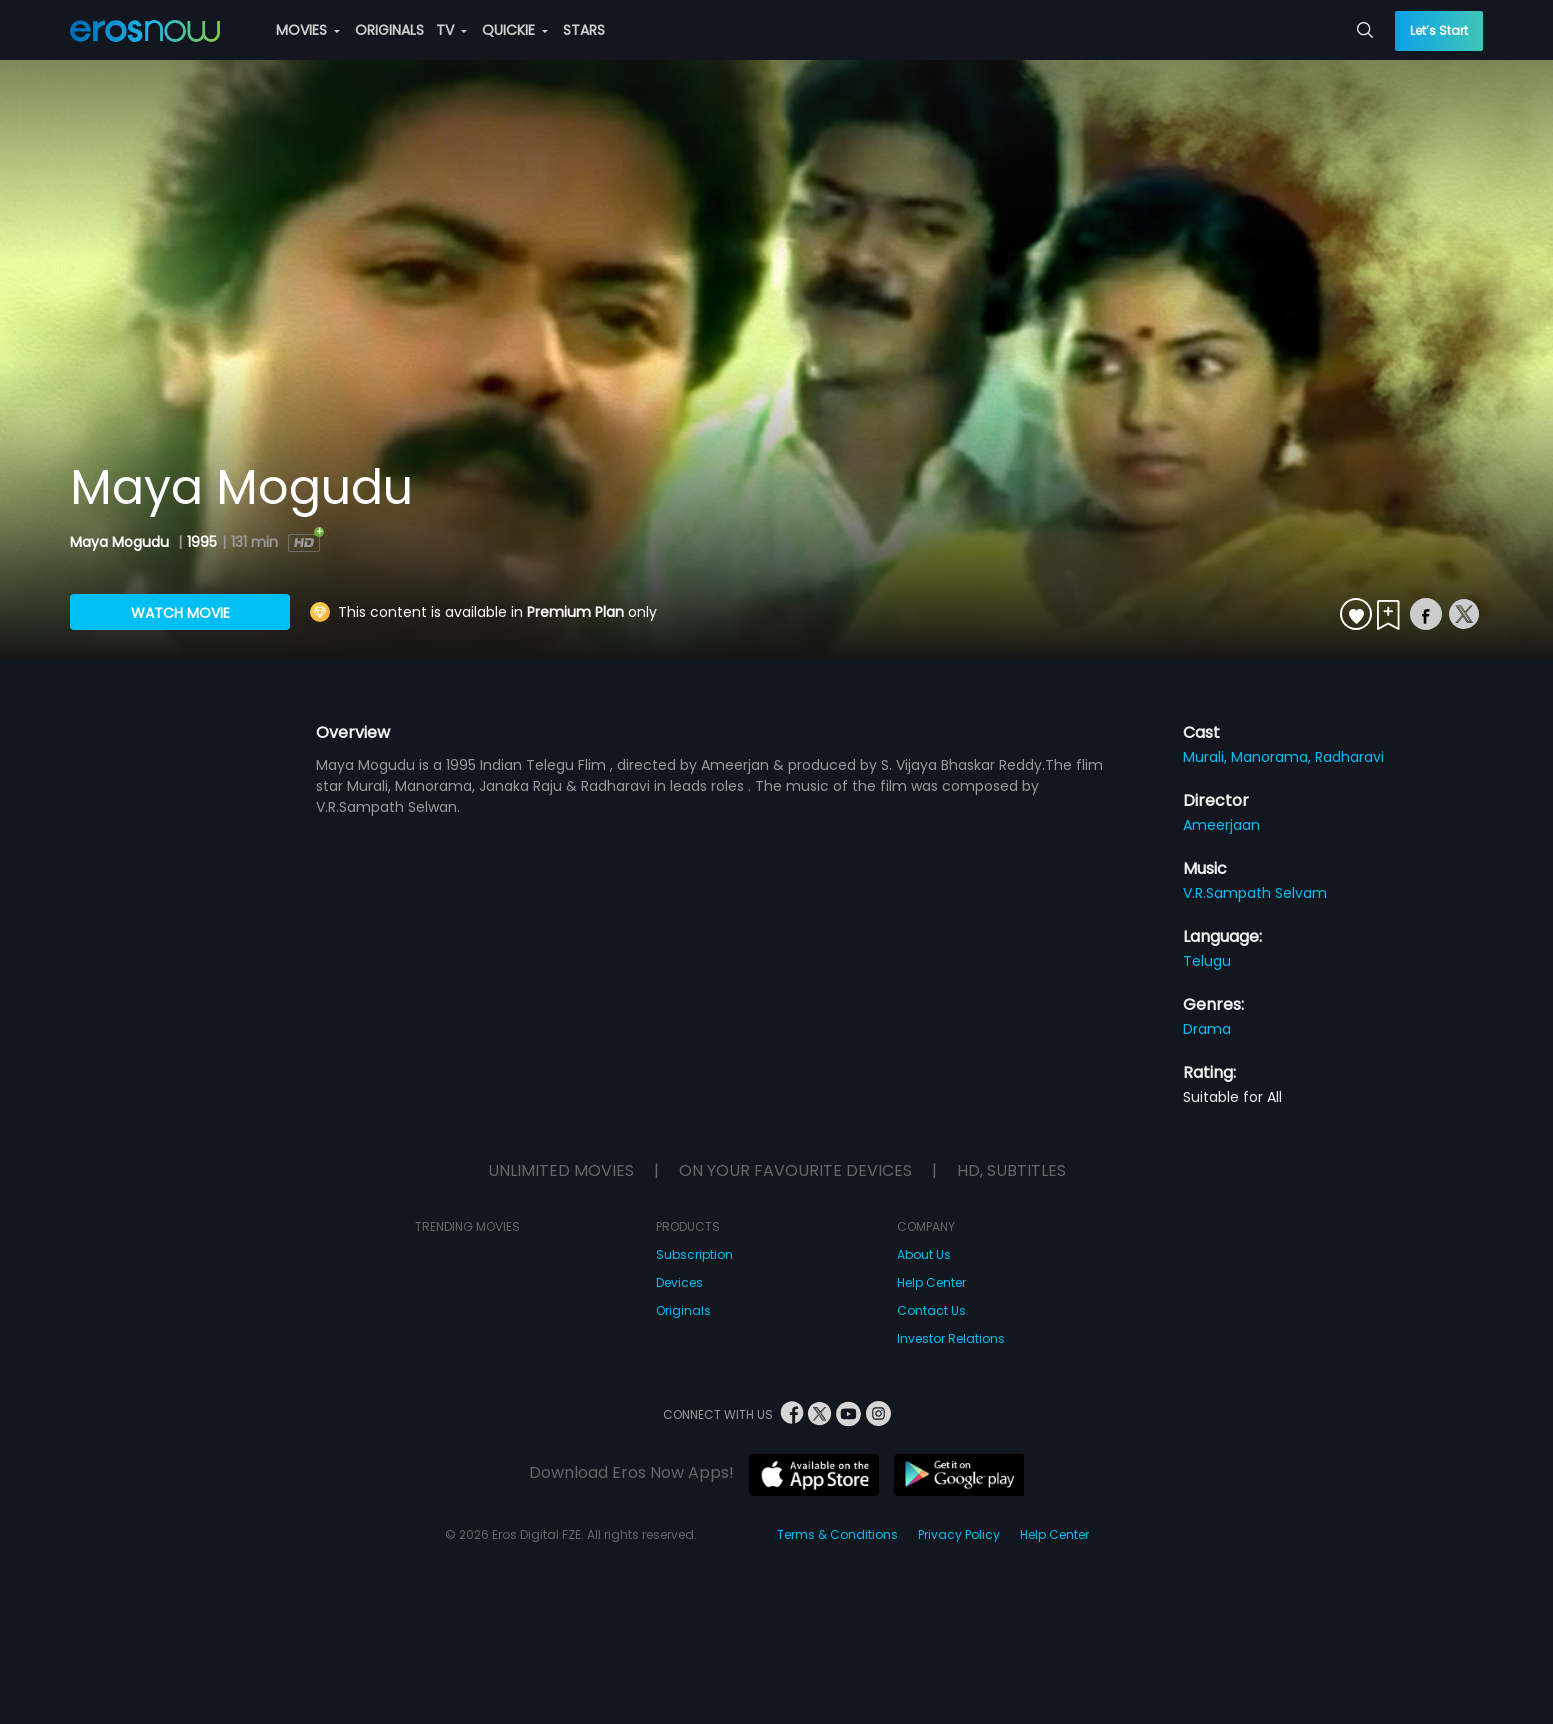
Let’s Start (1439, 30)
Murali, (1207, 757)
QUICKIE (515, 30)
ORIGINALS (389, 30)
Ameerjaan (1221, 825)
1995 (202, 542)
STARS (584, 30)
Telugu (1207, 961)
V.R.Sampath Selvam (1255, 893)
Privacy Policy (959, 1534)
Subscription (694, 1254)
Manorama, (1273, 757)
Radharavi (1349, 757)
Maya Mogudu (121, 542)
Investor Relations (951, 1338)
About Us (924, 1254)
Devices (679, 1282)
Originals (683, 1310)
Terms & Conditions (837, 1534)
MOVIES (308, 30)
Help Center (931, 1282)
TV (451, 30)
